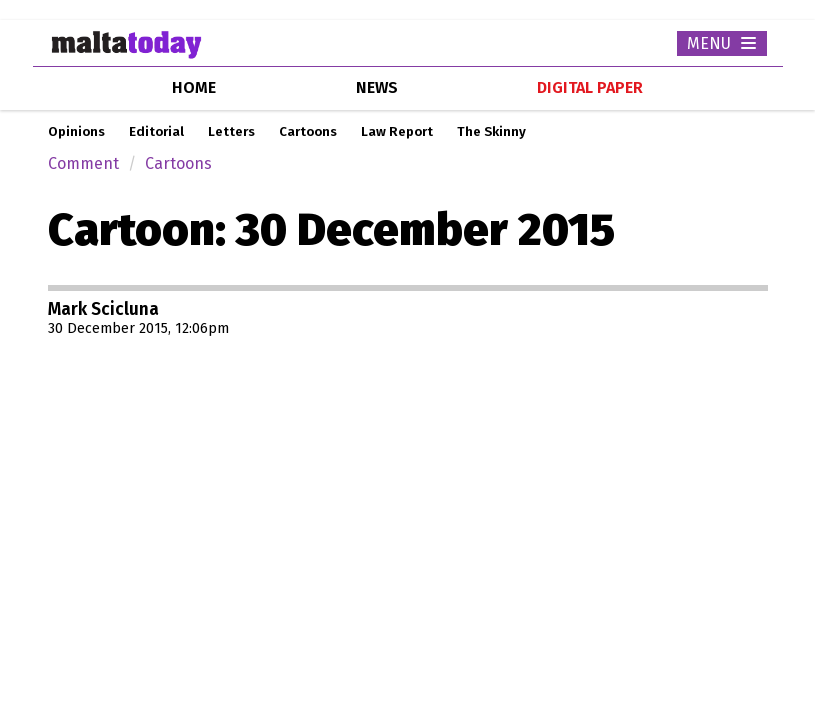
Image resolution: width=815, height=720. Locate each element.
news (377, 87)
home (194, 87)
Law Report (397, 132)
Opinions (76, 132)
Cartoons (308, 132)
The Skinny (491, 132)
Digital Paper (590, 87)
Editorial (156, 132)
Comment (83, 163)
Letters (231, 132)
